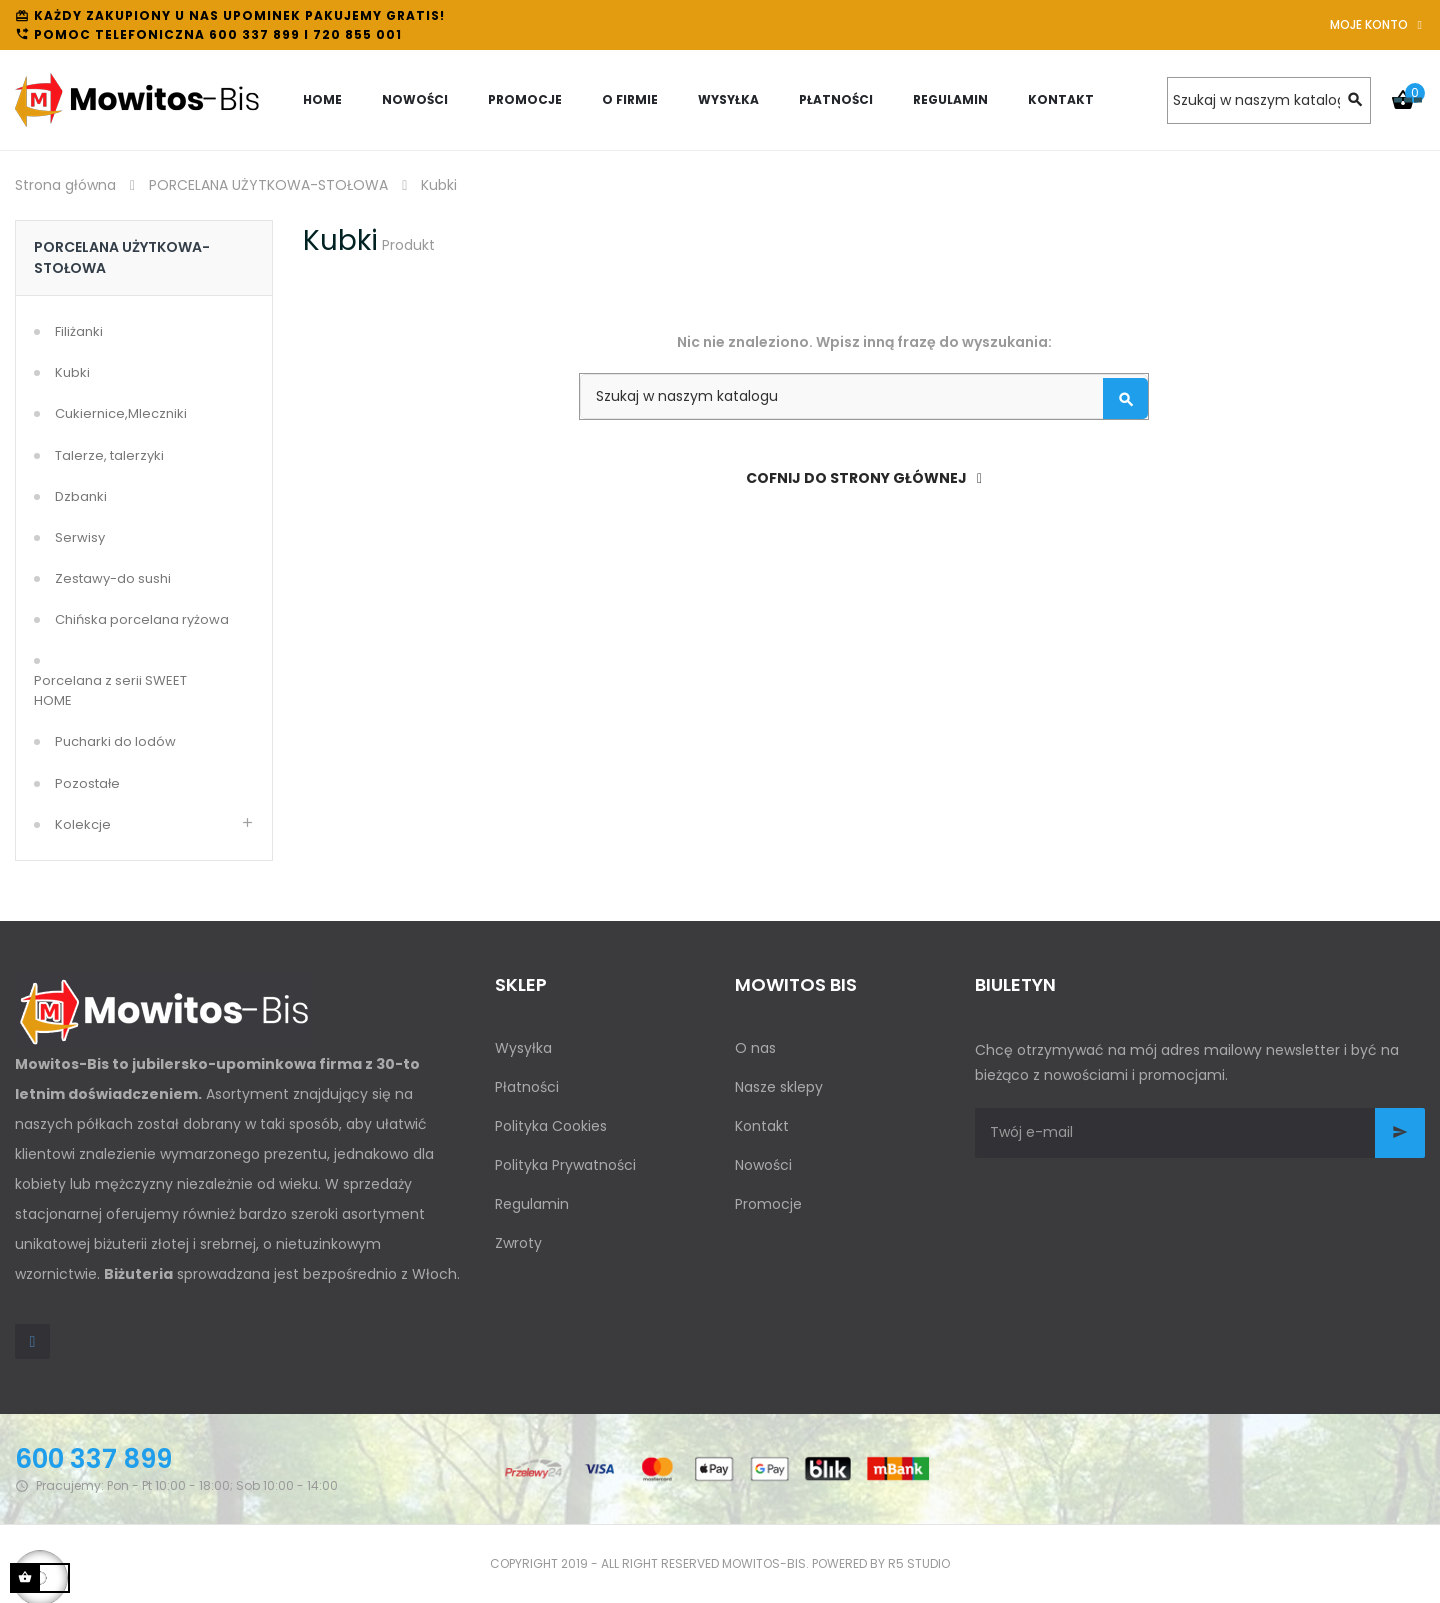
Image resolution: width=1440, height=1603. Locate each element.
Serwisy (80, 537)
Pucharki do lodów (115, 741)
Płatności (527, 1087)
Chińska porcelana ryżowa (142, 619)
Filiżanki (79, 331)
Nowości (763, 1165)
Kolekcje (83, 824)
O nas (755, 1048)
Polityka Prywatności (565, 1165)
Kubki (72, 372)
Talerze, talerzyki (109, 455)
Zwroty (518, 1243)
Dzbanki (81, 496)
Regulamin (532, 1204)
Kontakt (762, 1126)
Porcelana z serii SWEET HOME (110, 690)
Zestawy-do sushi (113, 578)
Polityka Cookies (551, 1126)
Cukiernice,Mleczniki (121, 413)
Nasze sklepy (779, 1087)
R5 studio (919, 1563)
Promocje (768, 1204)
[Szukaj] (1269, 100)
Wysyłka (523, 1048)
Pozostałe (87, 783)
